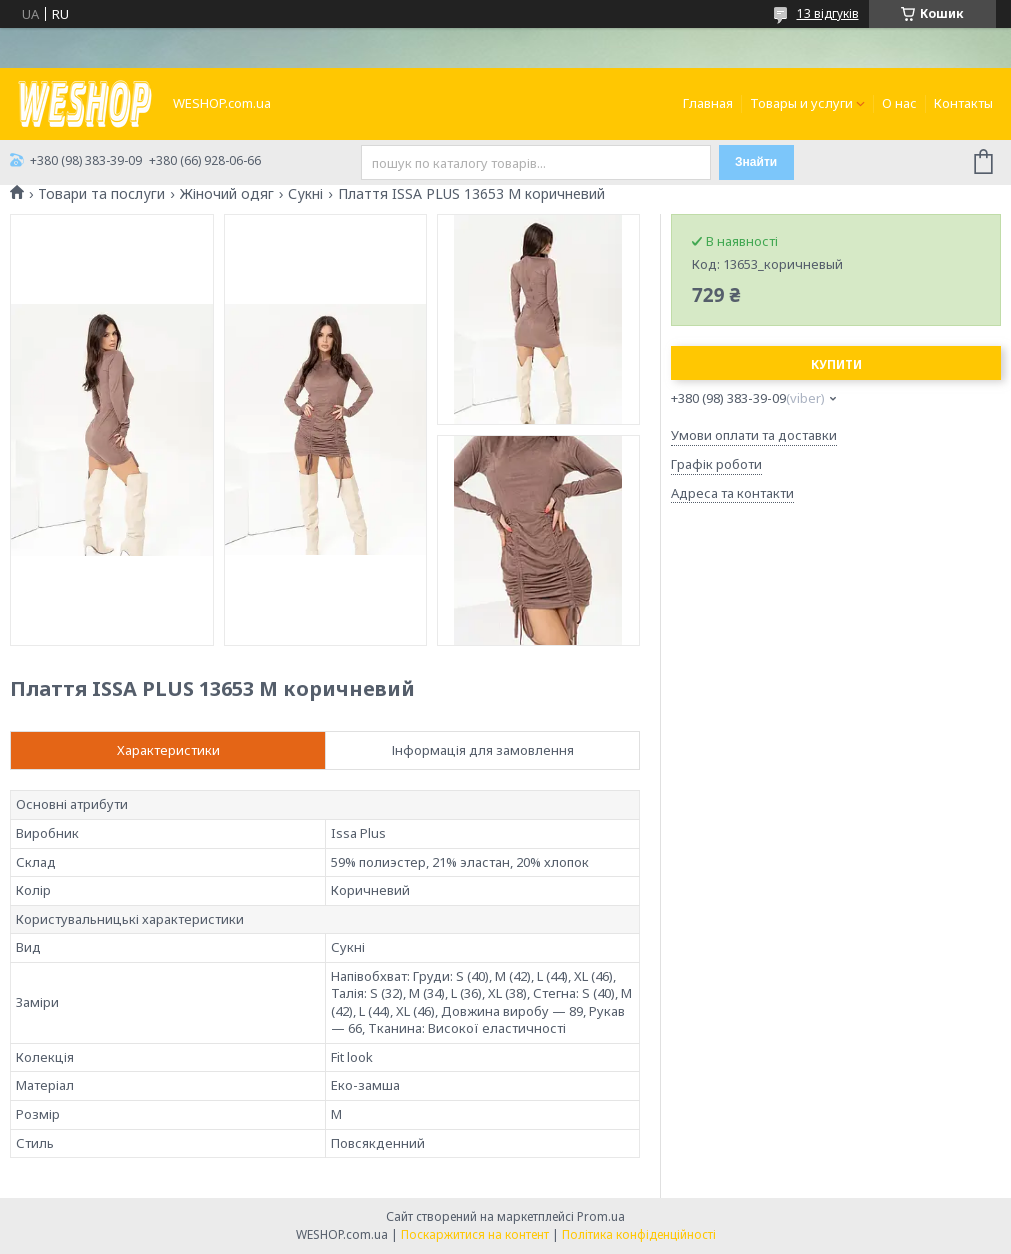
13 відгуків (828, 13)
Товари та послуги (101, 194)
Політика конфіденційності (639, 1234)
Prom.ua (601, 1216)
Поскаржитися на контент (475, 1234)
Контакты (963, 103)
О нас (899, 103)
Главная (708, 103)
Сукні (305, 194)
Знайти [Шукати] (756, 162)
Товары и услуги (801, 103)
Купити (836, 364)
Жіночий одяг (227, 194)
